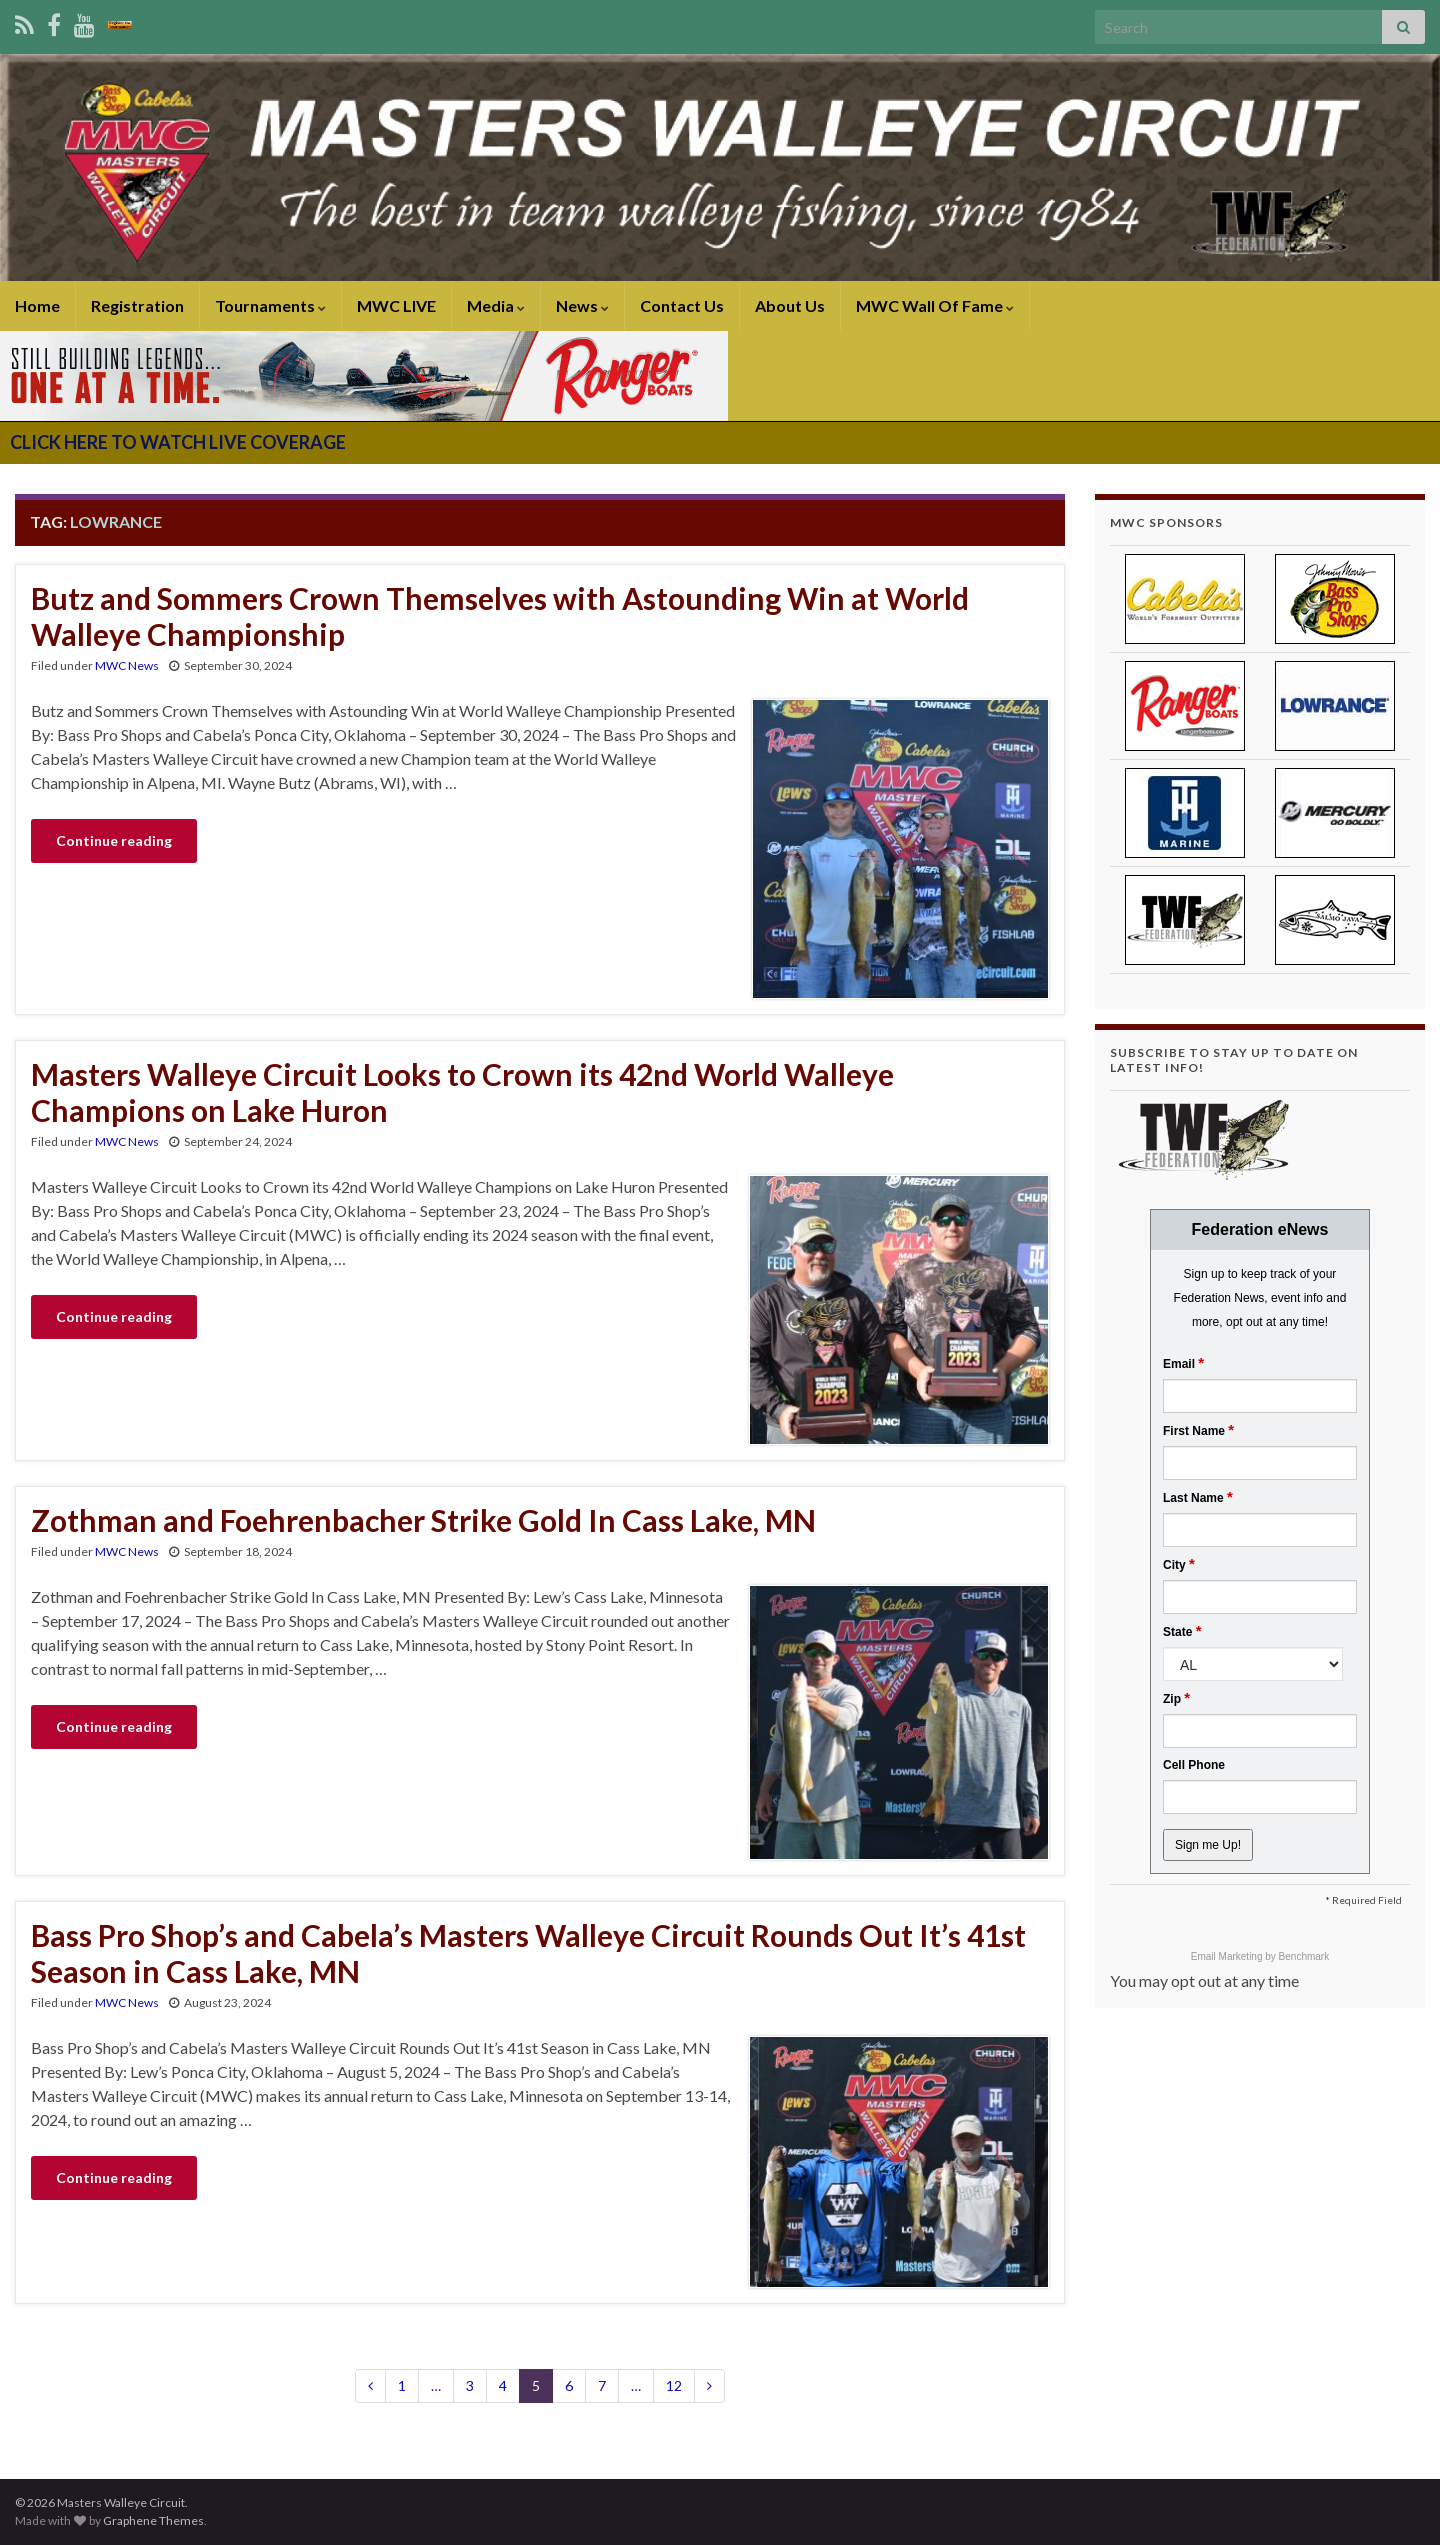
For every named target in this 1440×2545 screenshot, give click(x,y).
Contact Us (682, 305)
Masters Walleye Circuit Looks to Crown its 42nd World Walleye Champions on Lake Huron (462, 1092)
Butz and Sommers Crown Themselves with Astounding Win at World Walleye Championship (500, 616)
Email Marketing (1228, 1956)
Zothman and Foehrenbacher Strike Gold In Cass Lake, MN (423, 1520)
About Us (790, 305)
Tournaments (270, 305)
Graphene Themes (153, 2520)
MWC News (127, 665)
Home (37, 305)
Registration (137, 305)
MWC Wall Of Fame (935, 305)
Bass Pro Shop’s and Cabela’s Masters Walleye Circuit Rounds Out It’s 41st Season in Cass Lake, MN (528, 1953)
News (582, 305)
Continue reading (114, 840)
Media (496, 305)
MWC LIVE (396, 305)
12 (674, 2385)
